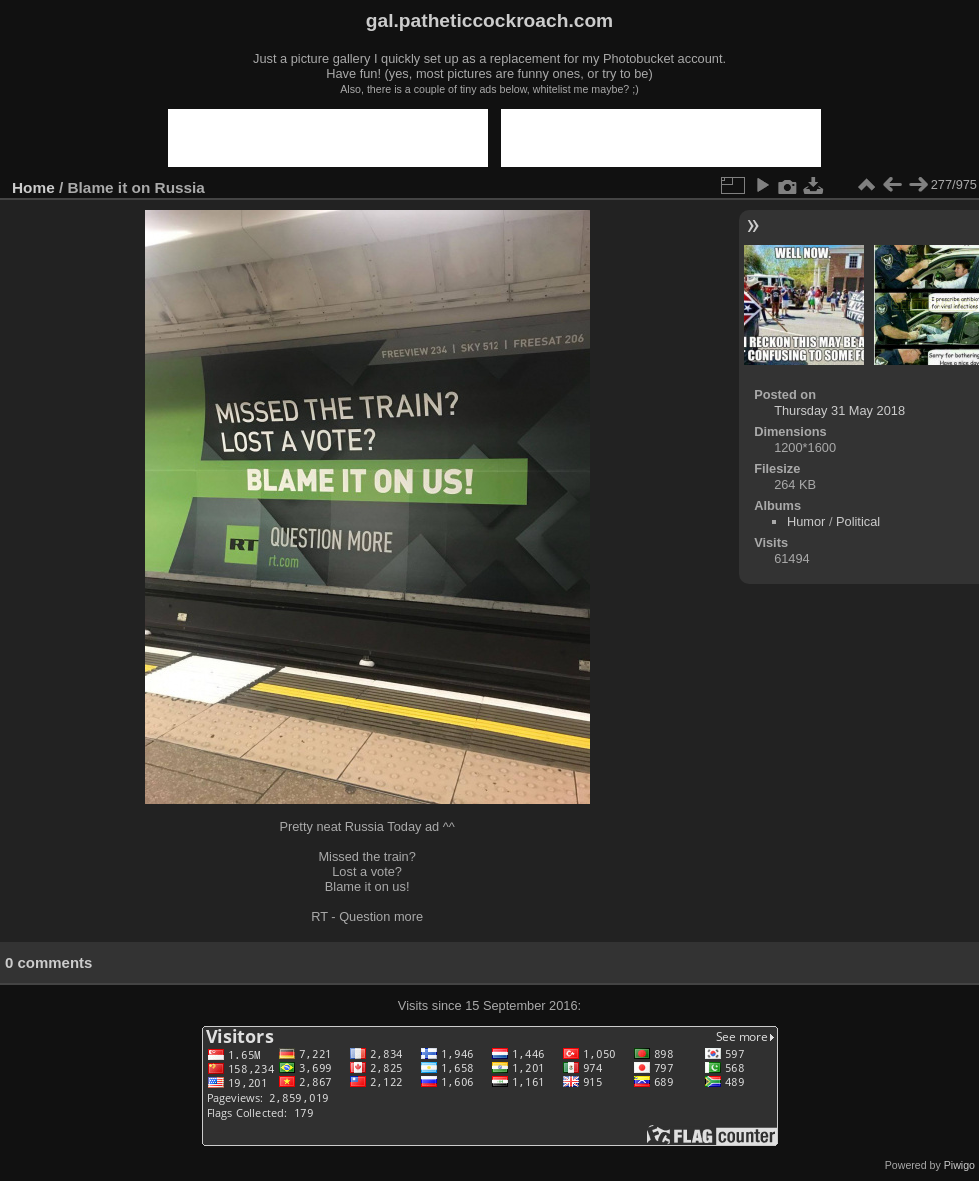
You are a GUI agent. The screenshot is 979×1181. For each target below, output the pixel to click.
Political (858, 521)
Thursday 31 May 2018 (839, 410)
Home (33, 187)
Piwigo (959, 1165)
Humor (806, 521)
